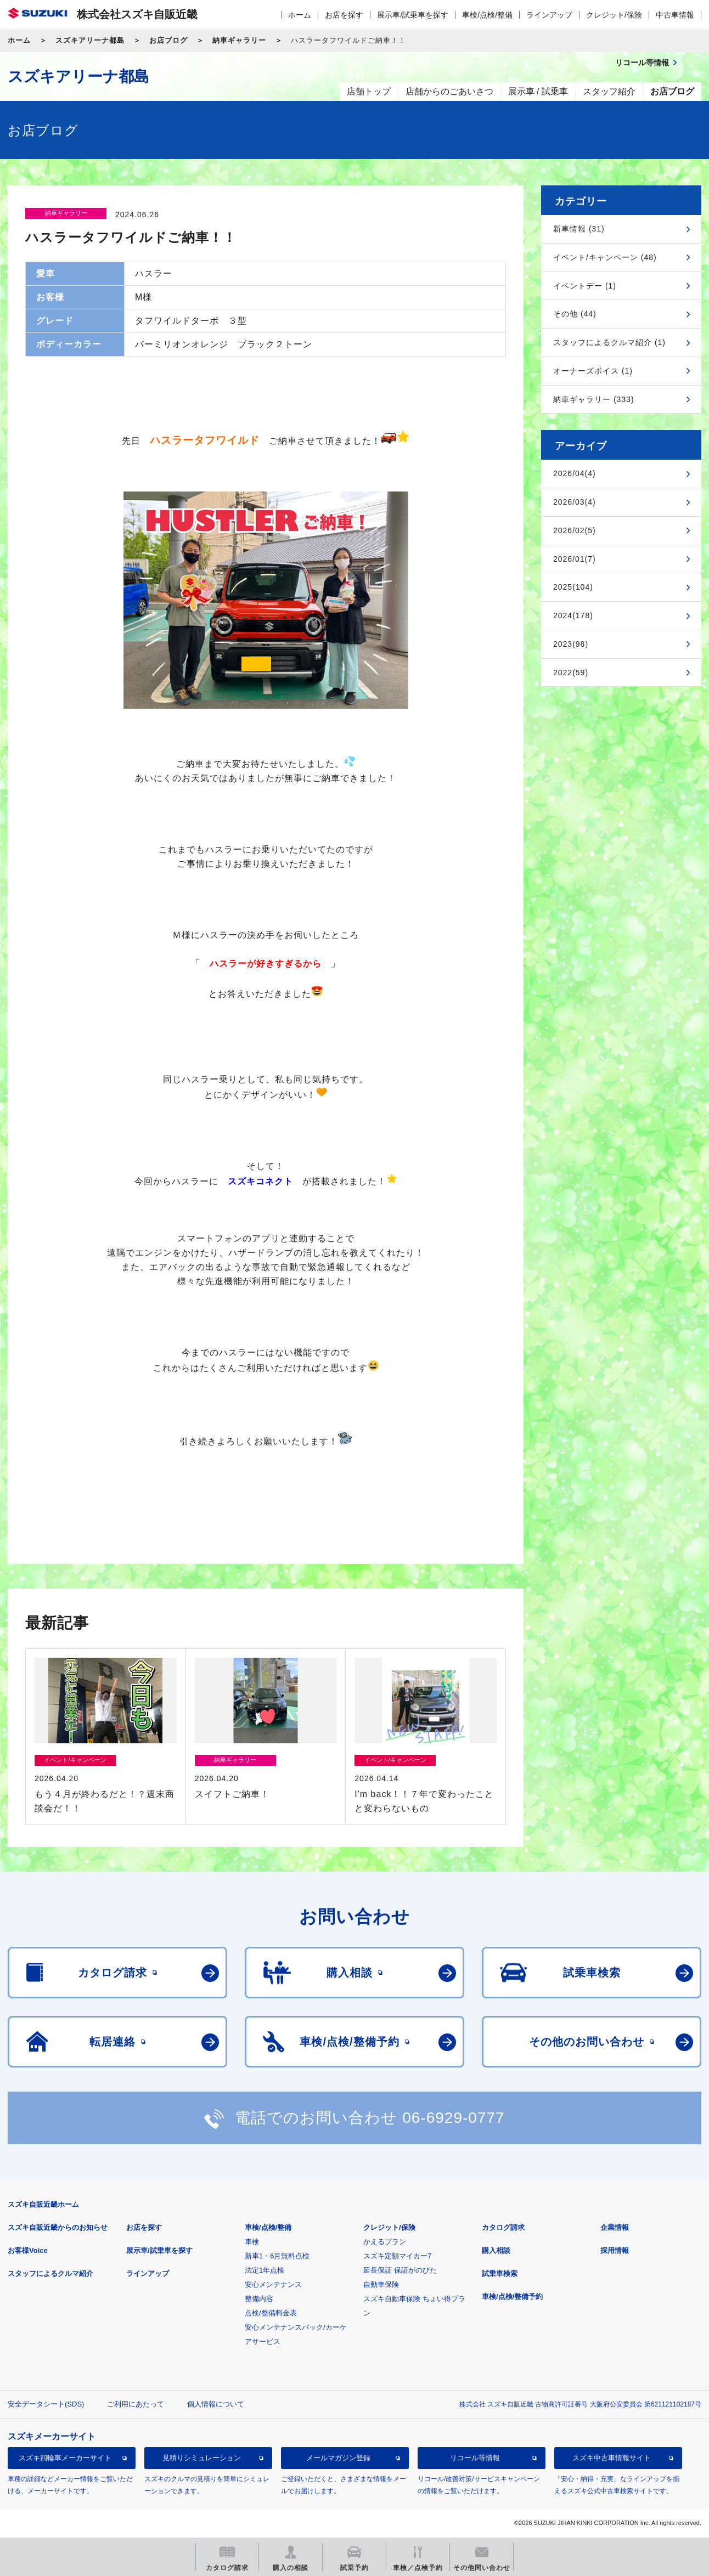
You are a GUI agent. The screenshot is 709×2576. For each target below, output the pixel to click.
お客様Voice (28, 2250)
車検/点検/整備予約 (512, 2296)
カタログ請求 (503, 2227)
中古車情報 (675, 15)
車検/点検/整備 (487, 15)
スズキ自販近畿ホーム (43, 2204)
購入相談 (496, 2250)
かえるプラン (384, 2242)
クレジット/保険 (614, 15)
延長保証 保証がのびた (400, 2270)
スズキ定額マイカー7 (397, 2256)
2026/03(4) (574, 502)
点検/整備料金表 (271, 2313)
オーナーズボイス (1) (593, 370)
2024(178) (573, 615)
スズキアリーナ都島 (90, 40)
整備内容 (259, 2299)
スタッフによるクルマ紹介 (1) (609, 342)
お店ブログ (168, 40)
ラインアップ (549, 15)
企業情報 (614, 2227)
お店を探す (344, 15)
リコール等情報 (475, 2458)
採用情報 (614, 2250)
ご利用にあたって (135, 2404)
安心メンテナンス (273, 2284)
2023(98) (570, 644)
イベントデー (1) (584, 285)
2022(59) (570, 672)
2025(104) (573, 587)
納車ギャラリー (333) (593, 399)
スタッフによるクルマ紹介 (50, 2273)
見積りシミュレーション (201, 2458)
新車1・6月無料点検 (277, 2256)
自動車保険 (381, 2284)
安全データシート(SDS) (46, 2404)
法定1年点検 (264, 2270)
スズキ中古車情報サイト (611, 2458)
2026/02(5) (574, 530)
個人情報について (215, 2404)
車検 (252, 2242)
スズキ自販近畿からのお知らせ (58, 2227)
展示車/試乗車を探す (412, 15)
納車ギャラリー (239, 40)
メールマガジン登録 (338, 2458)
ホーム (299, 15)
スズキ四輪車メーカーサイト (65, 2458)
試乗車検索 (499, 2273)
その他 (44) (575, 313)
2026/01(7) (574, 559)
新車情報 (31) (579, 228)
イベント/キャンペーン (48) (605, 257)
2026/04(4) (574, 473)
